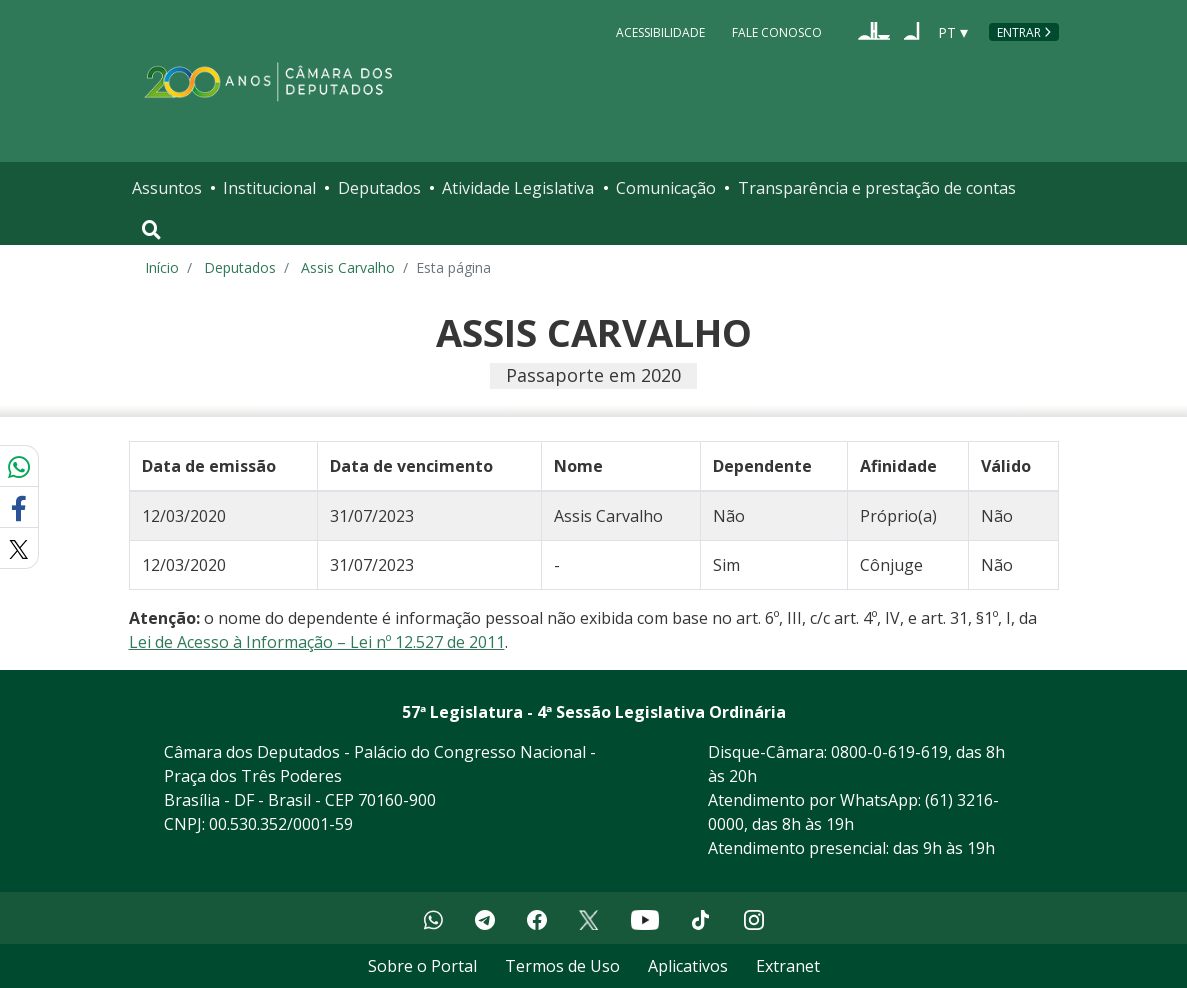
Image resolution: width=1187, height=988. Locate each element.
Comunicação (666, 188)
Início (162, 267)
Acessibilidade (660, 32)
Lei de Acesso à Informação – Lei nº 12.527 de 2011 (317, 642)
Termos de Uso (562, 966)
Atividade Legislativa (518, 188)
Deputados (379, 188)
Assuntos (167, 188)
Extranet (788, 966)
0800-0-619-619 (889, 752)
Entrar (1019, 32)
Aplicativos (688, 966)
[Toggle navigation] (151, 230)
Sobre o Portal (422, 966)
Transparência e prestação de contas (877, 188)
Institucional (269, 188)
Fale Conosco (777, 32)
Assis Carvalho (348, 267)
